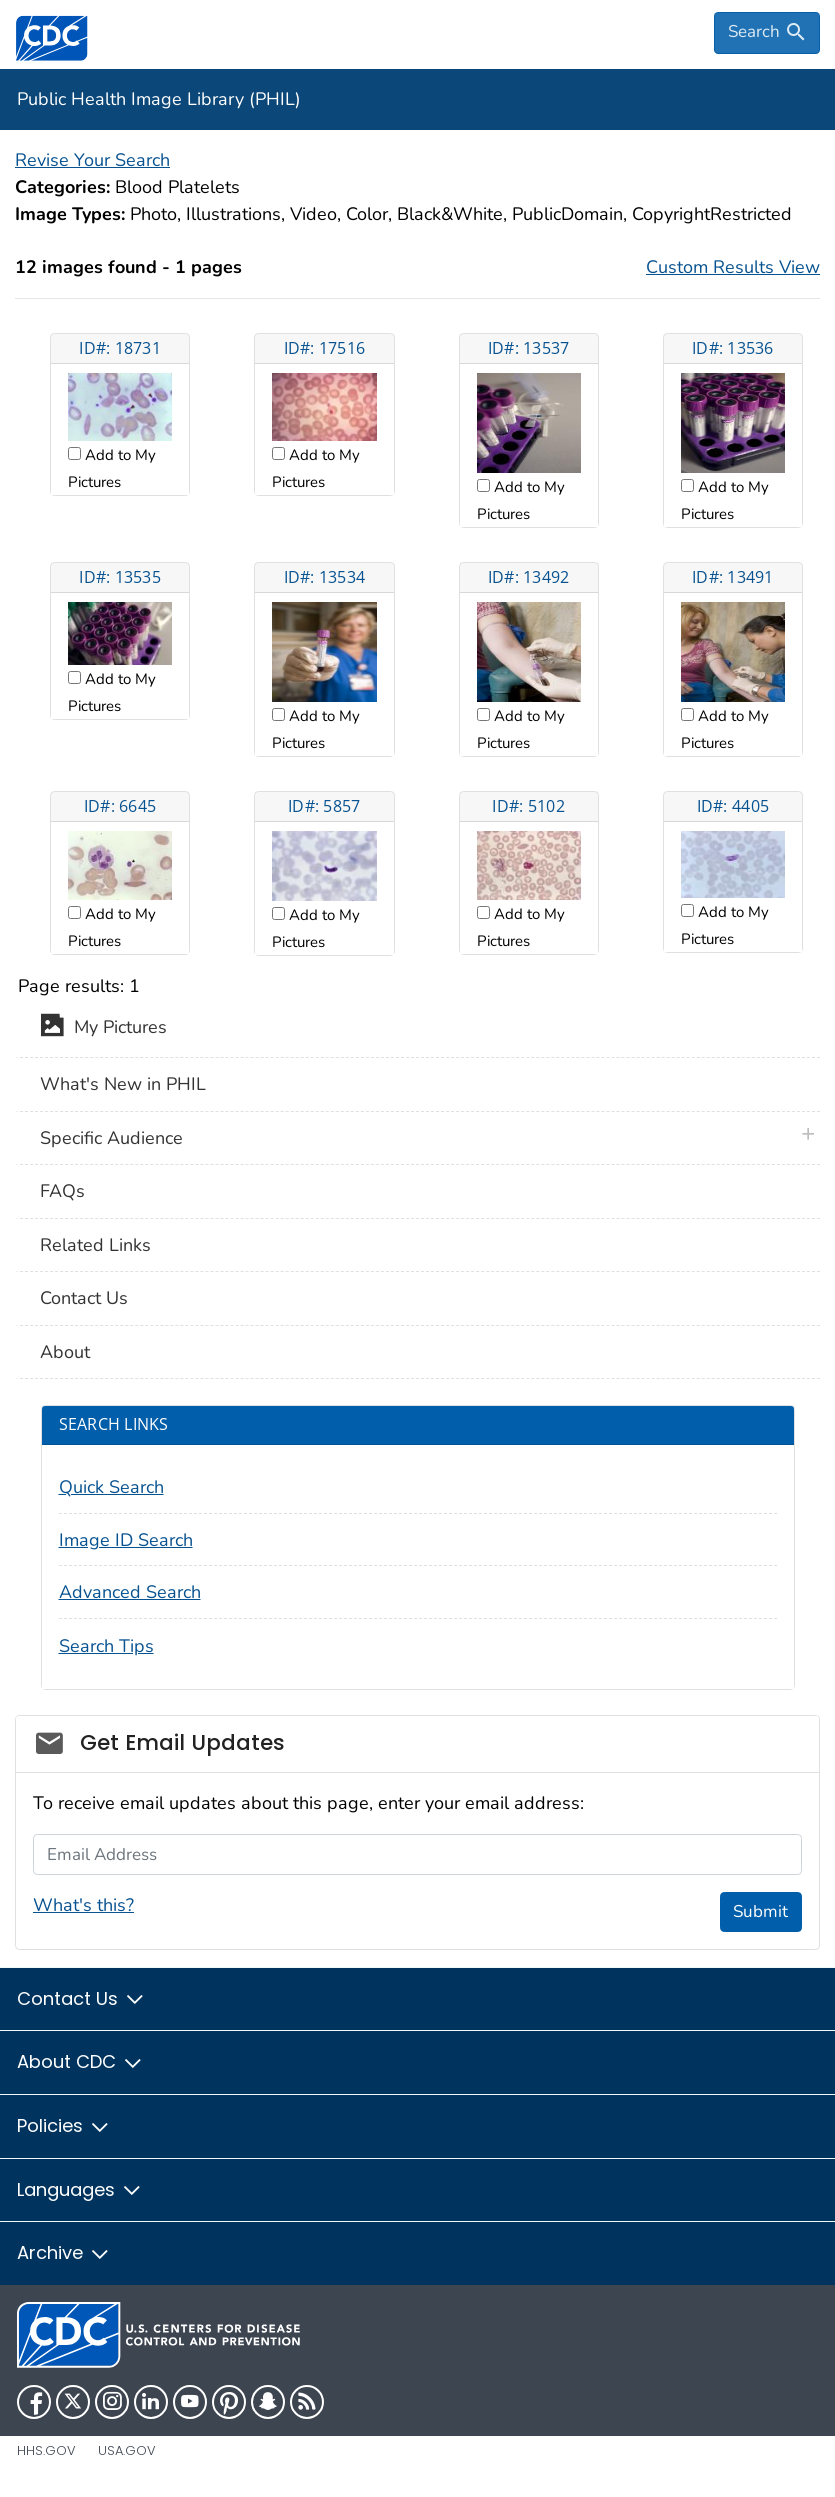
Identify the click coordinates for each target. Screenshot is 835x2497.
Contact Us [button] (81, 1998)
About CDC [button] (80, 2061)
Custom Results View (733, 267)
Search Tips (106, 1646)
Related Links (95, 1245)
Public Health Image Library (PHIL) (159, 99)
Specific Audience (111, 1138)
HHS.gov (46, 2450)
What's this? (83, 1905)
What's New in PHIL (123, 1084)
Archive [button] (64, 2252)
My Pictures (103, 1029)
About (65, 1352)
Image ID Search (126, 1540)
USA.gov (127, 2450)
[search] (767, 33)
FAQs (62, 1191)
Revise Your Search (92, 160)
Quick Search (111, 1487)
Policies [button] (64, 2125)
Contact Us (84, 1298)
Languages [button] (80, 2189)
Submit (760, 1911)
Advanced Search (130, 1592)
